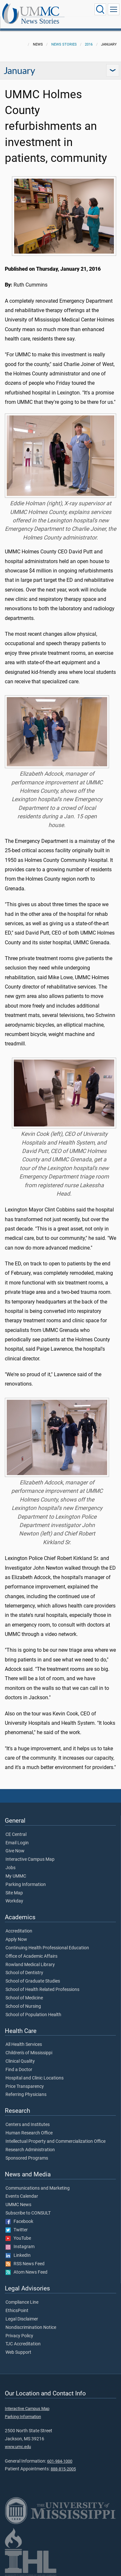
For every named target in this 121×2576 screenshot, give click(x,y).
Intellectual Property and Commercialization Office (55, 2141)
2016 (89, 44)
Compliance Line (21, 2302)
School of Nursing (23, 2006)
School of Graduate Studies (32, 1981)
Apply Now (16, 1939)
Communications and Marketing (37, 2188)
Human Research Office (29, 2133)
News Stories (40, 21)
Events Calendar (21, 2196)
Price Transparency (24, 2086)
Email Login (17, 1843)
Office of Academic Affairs (31, 1956)
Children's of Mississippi (28, 2053)
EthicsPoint (16, 2310)
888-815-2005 (63, 2468)
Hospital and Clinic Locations (34, 2078)
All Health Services (23, 2044)
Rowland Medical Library (30, 1964)
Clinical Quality (20, 2061)
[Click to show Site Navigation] (113, 9)
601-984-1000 (59, 2461)
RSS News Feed (25, 2264)
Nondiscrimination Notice (30, 2327)
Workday (14, 1901)
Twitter (16, 2230)
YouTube (18, 2238)
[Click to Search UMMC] (100, 9)
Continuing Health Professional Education (47, 1948)
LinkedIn (18, 2255)
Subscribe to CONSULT (28, 2213)
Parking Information (25, 1884)
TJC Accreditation (23, 2344)
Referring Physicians (25, 2094)
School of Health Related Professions (42, 1989)
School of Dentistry (24, 1972)
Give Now (15, 1851)
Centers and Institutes (27, 2124)
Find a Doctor (18, 2069)
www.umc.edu (18, 2446)
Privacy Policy (19, 2336)
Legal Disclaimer (21, 2319)
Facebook (19, 2221)
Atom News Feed (26, 2272)
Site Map (14, 1893)
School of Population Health (33, 2014)
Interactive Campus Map (30, 1859)
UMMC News (18, 2204)
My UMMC (15, 1876)
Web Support (18, 2352)
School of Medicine (24, 1998)
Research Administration (30, 2149)
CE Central (15, 1834)
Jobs (10, 1867)
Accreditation (18, 1931)
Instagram (20, 2246)
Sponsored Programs (26, 2158)
